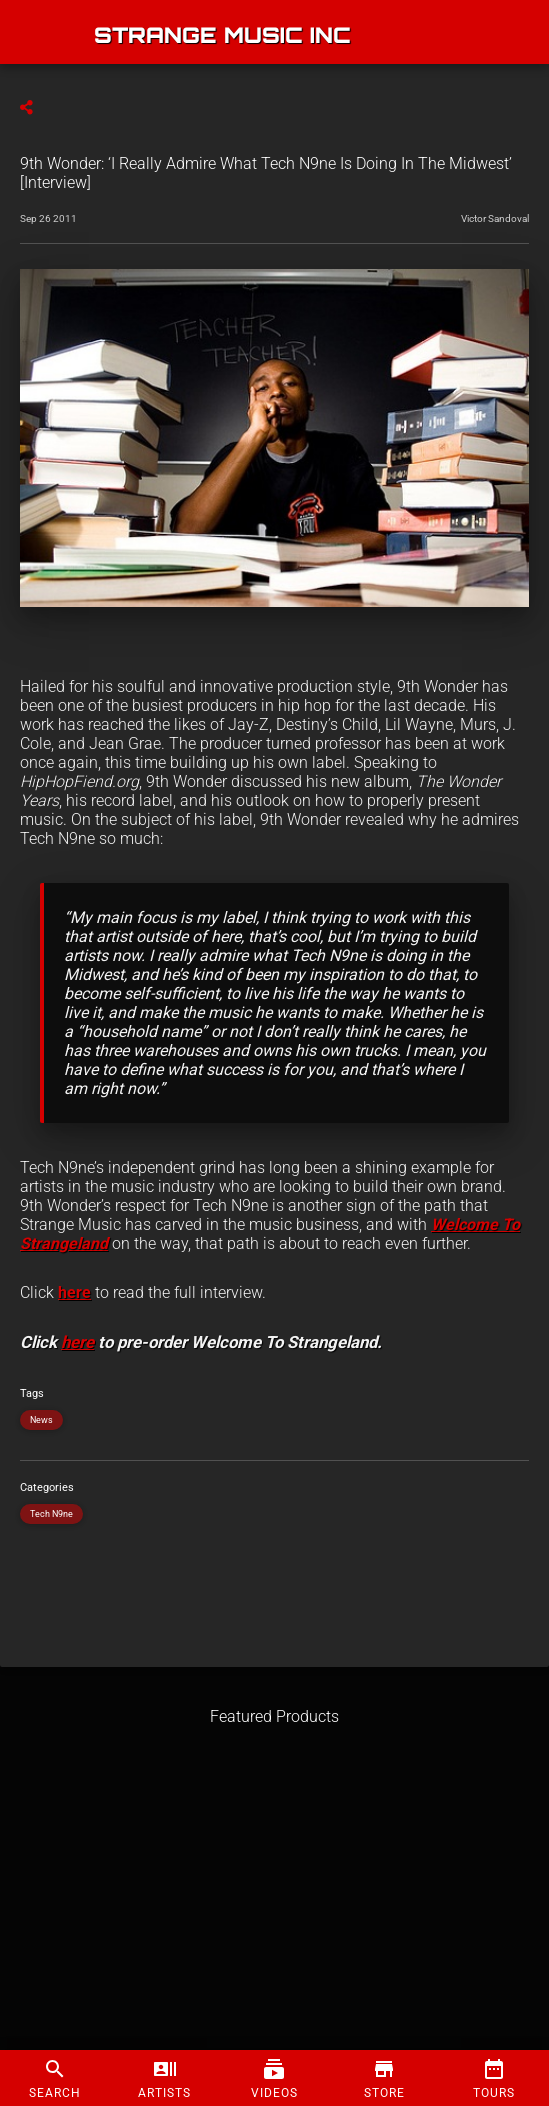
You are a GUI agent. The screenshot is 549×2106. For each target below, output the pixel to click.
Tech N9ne (51, 1514)
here (74, 1292)
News (41, 1420)
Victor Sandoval (495, 218)
